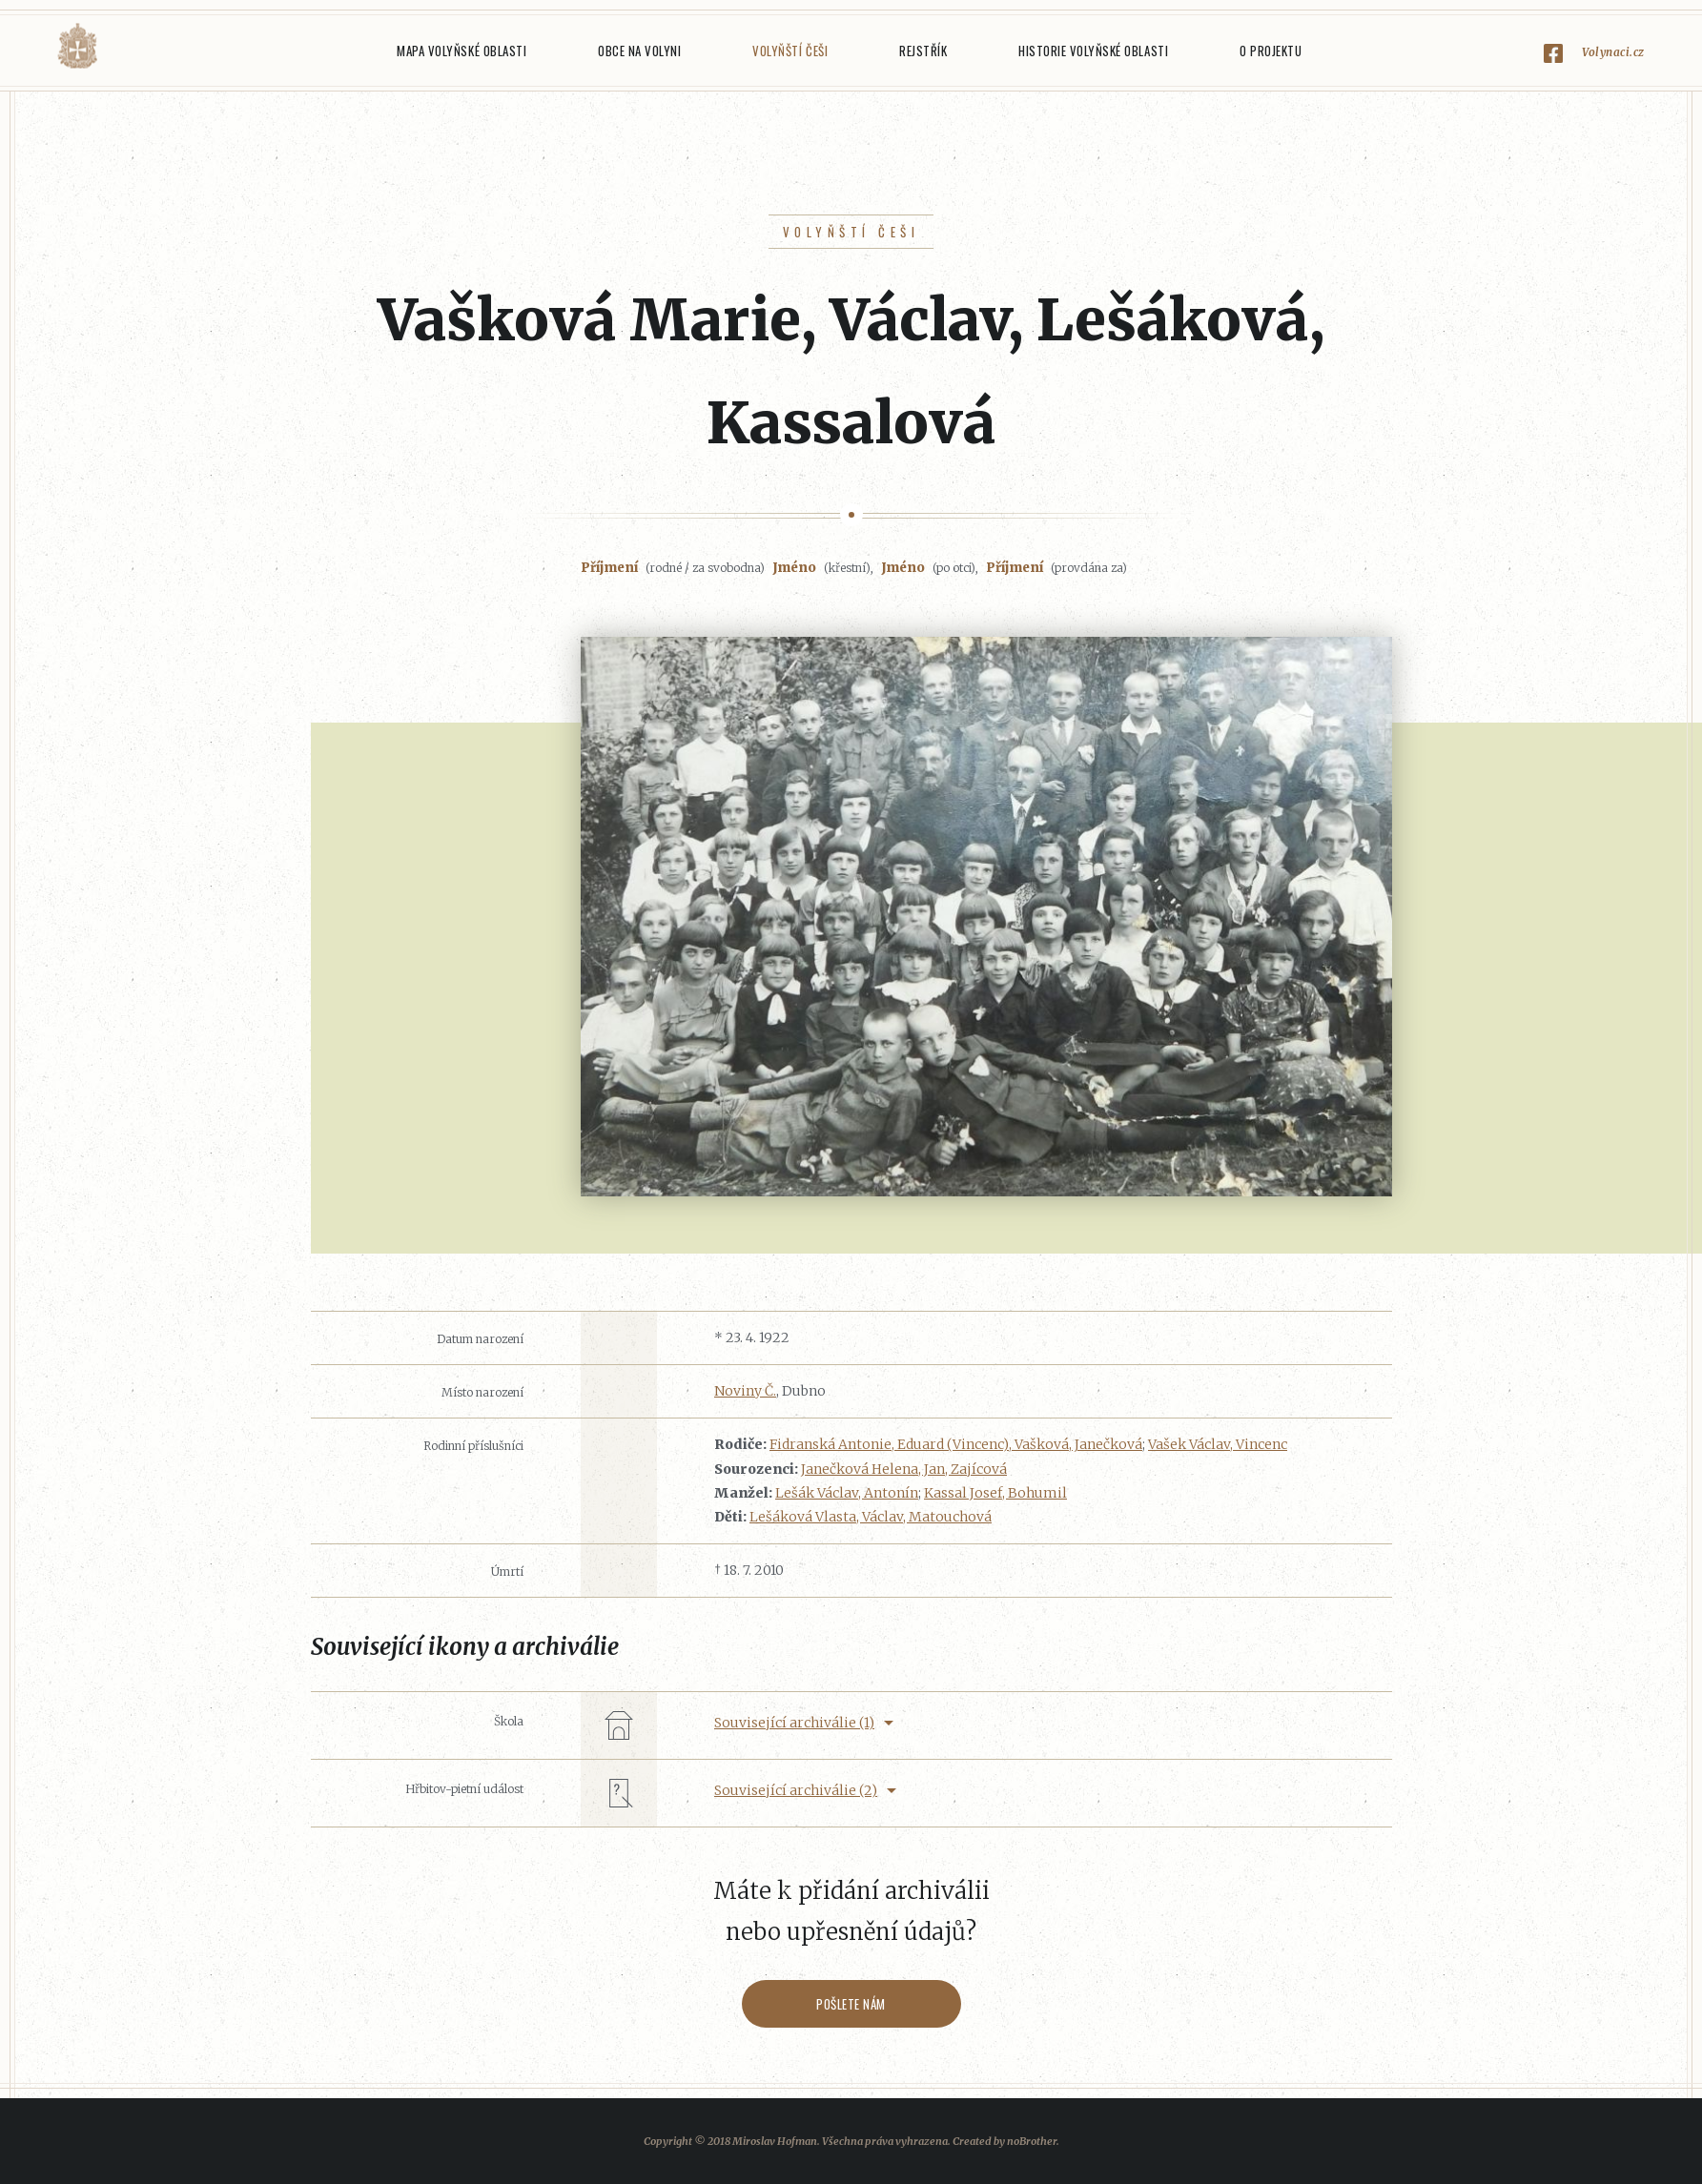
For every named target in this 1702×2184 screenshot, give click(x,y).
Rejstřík (923, 50)
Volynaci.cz (1613, 52)
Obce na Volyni (639, 50)
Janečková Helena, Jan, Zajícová (904, 1469)
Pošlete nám (851, 2003)
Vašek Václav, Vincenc (1217, 1444)
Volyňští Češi (790, 50)
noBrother (1031, 2141)
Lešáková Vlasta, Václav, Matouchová (870, 1516)
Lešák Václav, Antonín (846, 1492)
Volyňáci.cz (77, 46)
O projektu (1271, 50)
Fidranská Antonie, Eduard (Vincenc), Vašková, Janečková (955, 1444)
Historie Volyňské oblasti (1093, 50)
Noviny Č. (745, 1390)
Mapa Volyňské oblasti (461, 50)
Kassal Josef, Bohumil (995, 1492)
